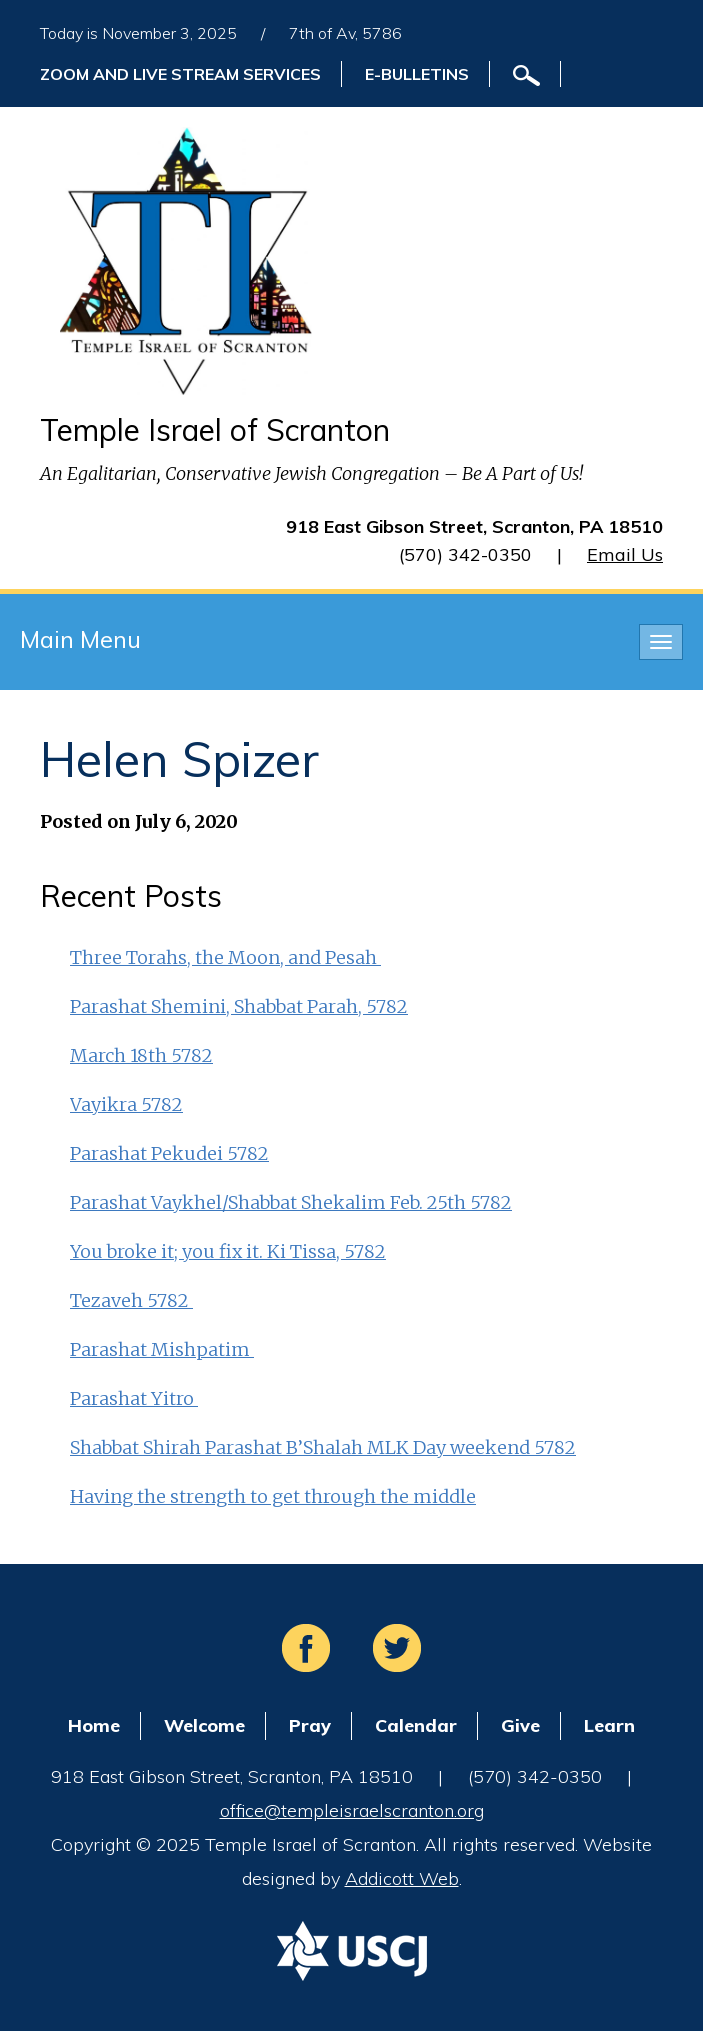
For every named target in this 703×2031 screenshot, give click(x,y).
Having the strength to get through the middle (273, 1496)
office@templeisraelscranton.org (352, 1810)
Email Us (625, 554)
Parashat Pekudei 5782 (169, 1153)
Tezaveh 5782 (131, 1300)
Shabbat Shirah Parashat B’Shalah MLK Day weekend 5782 (323, 1447)
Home (94, 1725)
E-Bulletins (417, 74)
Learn (609, 1725)
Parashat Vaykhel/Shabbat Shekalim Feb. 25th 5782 (291, 1202)
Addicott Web (402, 1878)
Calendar (416, 1725)
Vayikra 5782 (126, 1104)
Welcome (204, 1725)
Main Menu (80, 639)
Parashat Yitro (134, 1398)
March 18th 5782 (141, 1055)
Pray (310, 1725)
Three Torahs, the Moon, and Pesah (225, 957)
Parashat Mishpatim (162, 1349)
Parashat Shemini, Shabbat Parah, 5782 (239, 1006)
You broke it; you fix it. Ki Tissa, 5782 (228, 1251)
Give (520, 1725)
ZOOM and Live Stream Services (180, 74)
